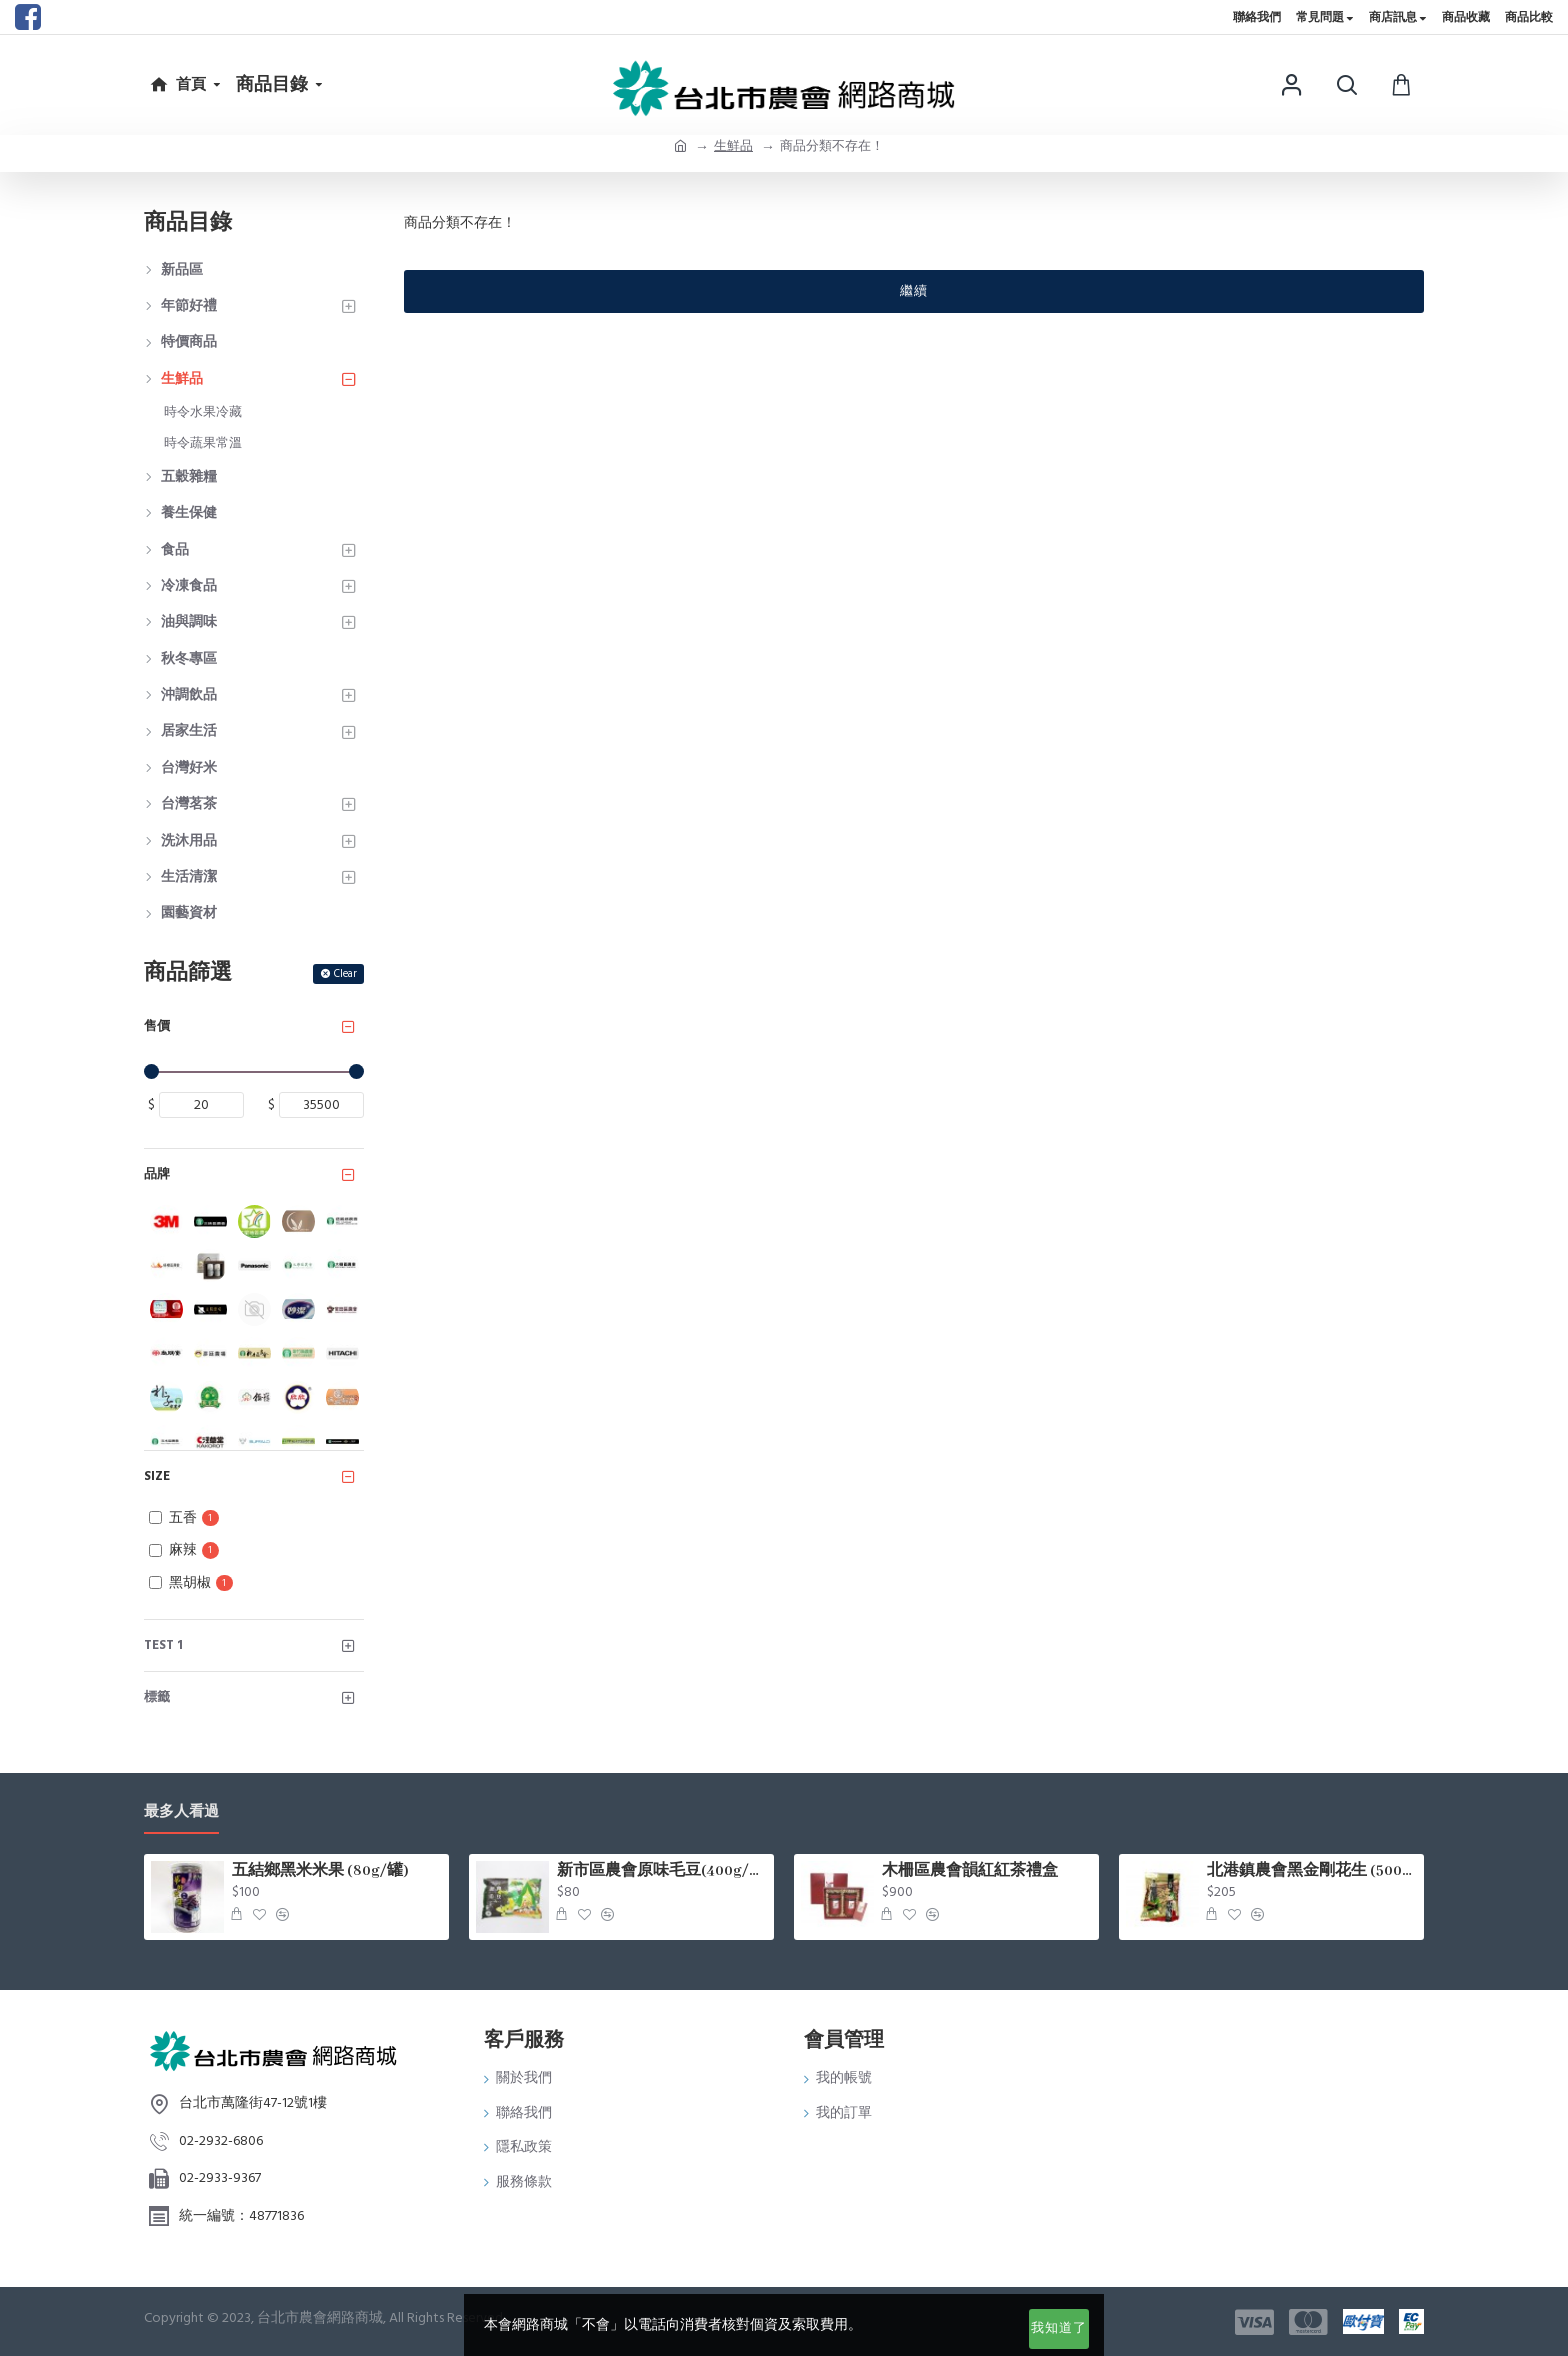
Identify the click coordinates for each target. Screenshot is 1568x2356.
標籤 (157, 1697)
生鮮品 (733, 146)
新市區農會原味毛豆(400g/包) (662, 1871)
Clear (345, 973)
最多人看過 (181, 1812)
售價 (157, 1026)
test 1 (163, 1645)
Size (157, 1476)
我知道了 (1059, 2328)
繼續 (914, 291)
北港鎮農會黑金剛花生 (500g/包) (1312, 1871)
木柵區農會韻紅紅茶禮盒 (970, 1871)
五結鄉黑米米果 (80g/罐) (320, 1871)
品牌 (157, 1174)
